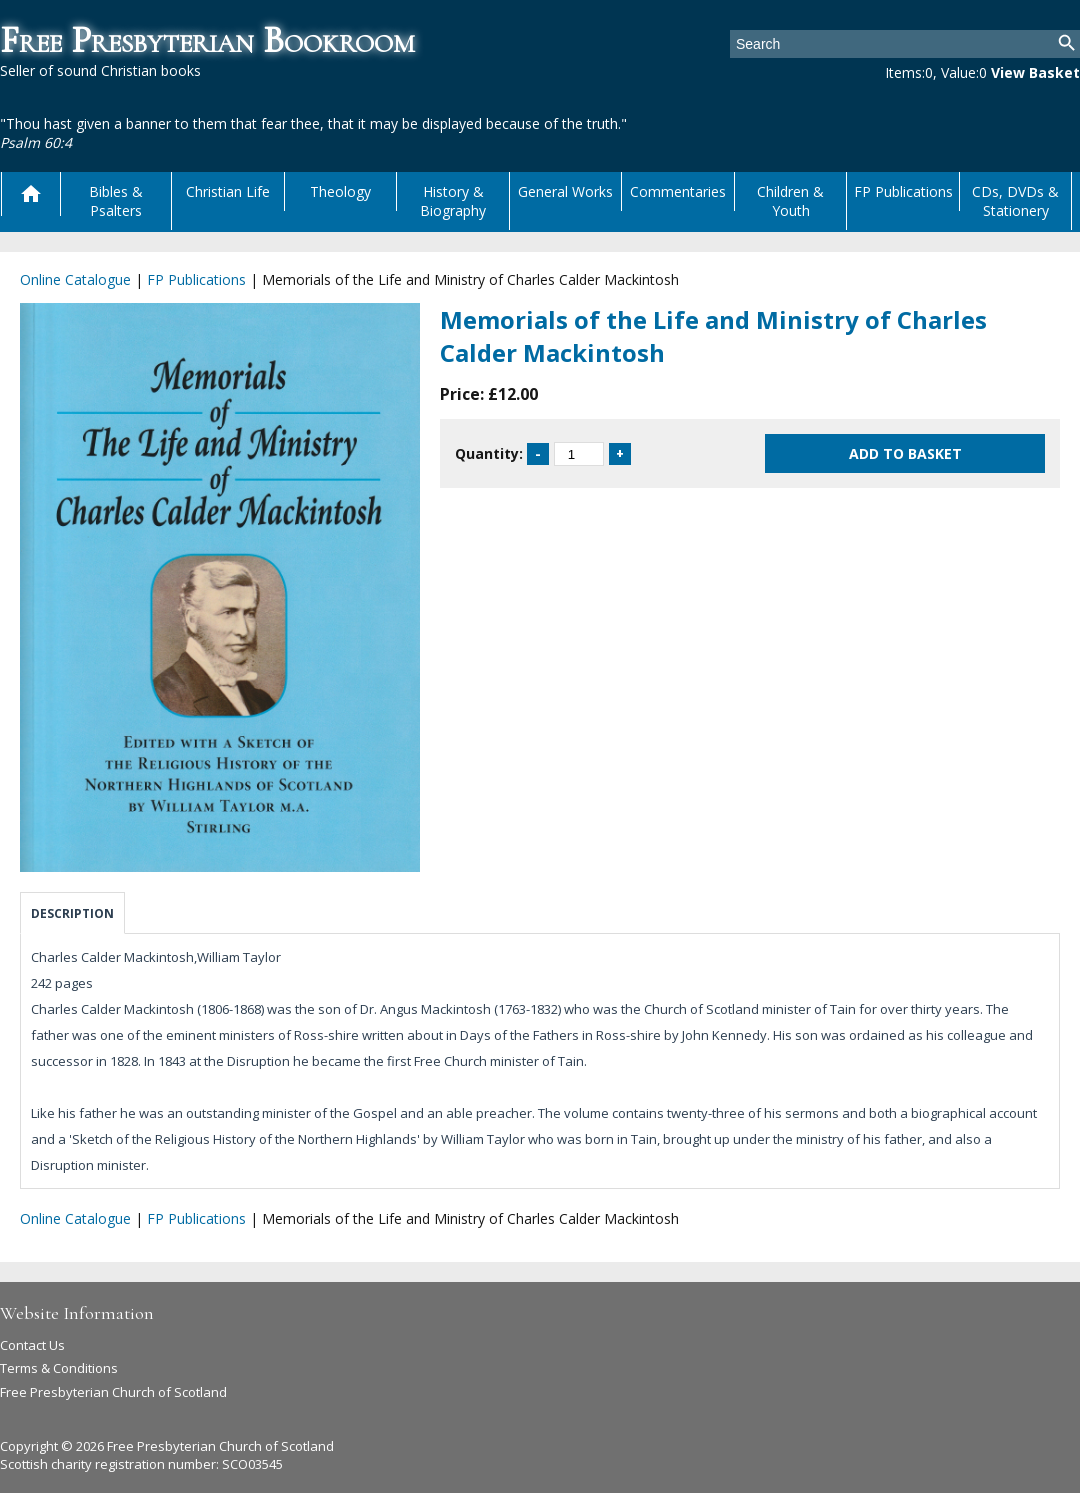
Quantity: (489, 453)
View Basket (1035, 72)
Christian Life (228, 191)
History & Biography (453, 201)
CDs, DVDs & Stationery (1015, 201)
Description (72, 913)
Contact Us (32, 1345)
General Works (565, 191)
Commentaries (678, 191)
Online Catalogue (75, 279)
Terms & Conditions (59, 1368)
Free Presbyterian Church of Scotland (113, 1392)
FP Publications (903, 191)
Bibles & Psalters (116, 201)
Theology (340, 191)
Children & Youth (790, 201)
